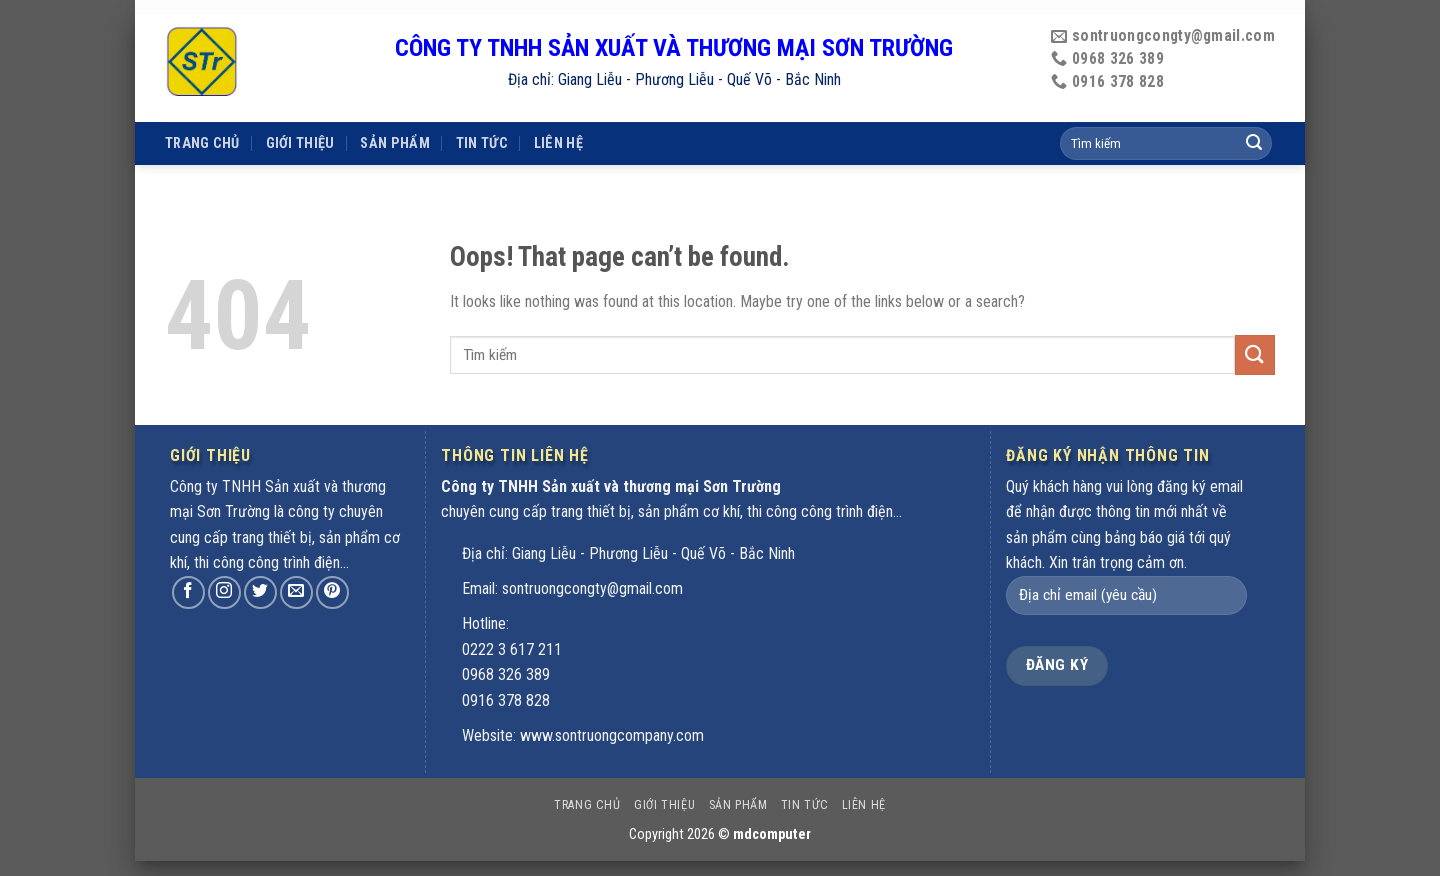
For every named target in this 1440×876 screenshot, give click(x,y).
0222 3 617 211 (512, 649)
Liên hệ (558, 112)
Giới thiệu (300, 112)
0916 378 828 (506, 700)
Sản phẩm (394, 112)
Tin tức (482, 112)
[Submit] (1255, 354)
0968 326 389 (506, 674)
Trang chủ (202, 112)
